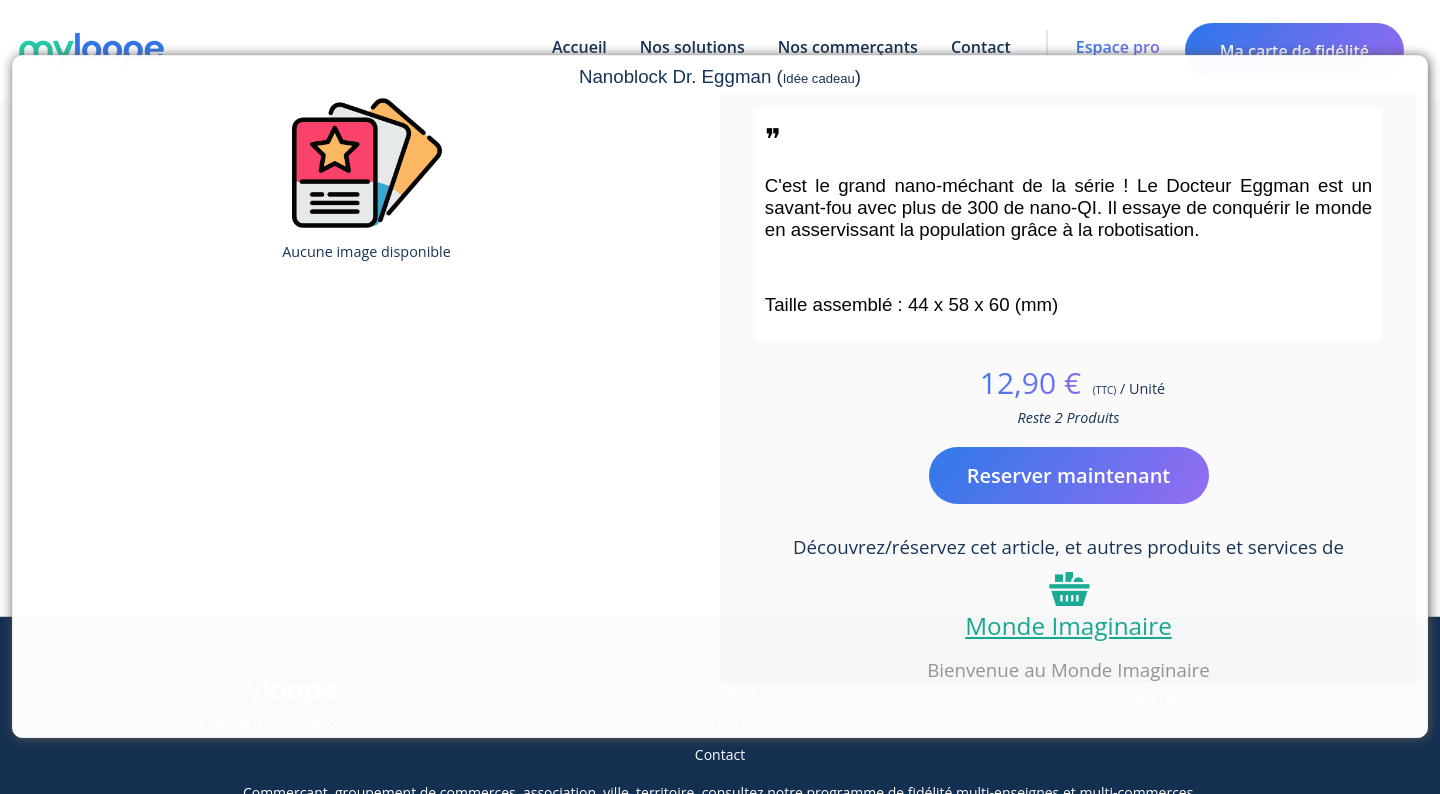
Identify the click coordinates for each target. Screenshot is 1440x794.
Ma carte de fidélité (1294, 51)
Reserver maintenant (1069, 475)
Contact (720, 754)
